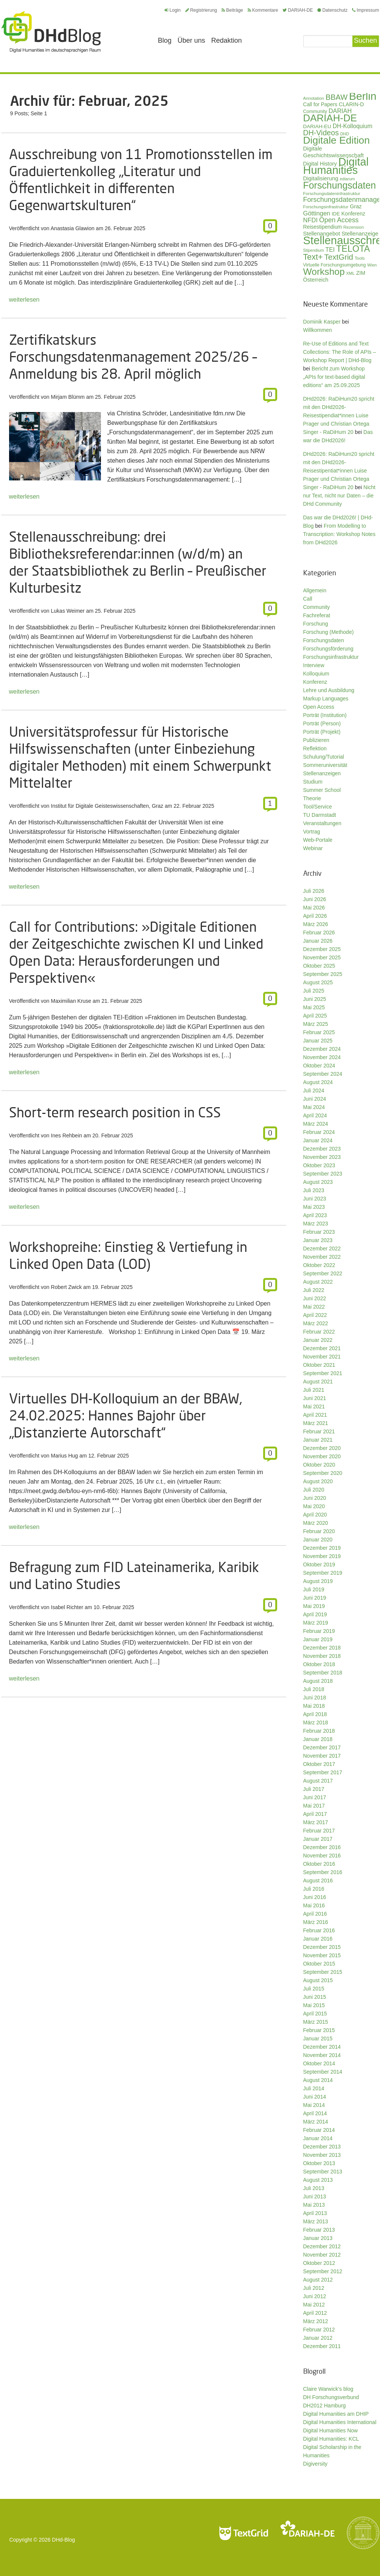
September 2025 (323, 974)
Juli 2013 (313, 2188)
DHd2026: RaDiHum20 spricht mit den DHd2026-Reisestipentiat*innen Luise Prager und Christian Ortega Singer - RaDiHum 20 (338, 470)
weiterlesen (24, 299)
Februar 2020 (319, 1531)
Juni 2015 (314, 1997)
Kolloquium (316, 674)
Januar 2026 (318, 941)
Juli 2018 (313, 1689)
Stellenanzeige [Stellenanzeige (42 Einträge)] (359, 234)
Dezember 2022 (322, 1248)
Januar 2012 (318, 2338)
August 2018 (318, 1681)
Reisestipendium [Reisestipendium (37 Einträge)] (322, 227)
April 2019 (315, 1614)
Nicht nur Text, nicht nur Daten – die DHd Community (339, 495)
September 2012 (323, 2271)
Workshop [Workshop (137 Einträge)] (324, 271)
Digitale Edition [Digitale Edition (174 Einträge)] (336, 140)
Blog (165, 40)
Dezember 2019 (322, 1548)
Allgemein (314, 590)
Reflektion (315, 748)
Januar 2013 (318, 2238)
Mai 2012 (314, 2305)
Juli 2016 (313, 1889)
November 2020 (322, 1456)
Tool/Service (317, 807)
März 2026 (315, 924)
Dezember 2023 (322, 1149)
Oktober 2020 (319, 1465)
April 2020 (315, 1515)
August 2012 (318, 2280)
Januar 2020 (318, 1540)
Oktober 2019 (319, 1564)
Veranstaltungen (322, 823)
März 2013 (315, 2221)
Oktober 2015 (319, 1964)
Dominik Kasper (322, 322)
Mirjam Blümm (68, 397)
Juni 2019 (314, 1598)
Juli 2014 (313, 2088)
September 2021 (323, 1373)
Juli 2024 (313, 1090)
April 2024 (315, 1115)
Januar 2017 (318, 1839)
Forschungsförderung (328, 649)
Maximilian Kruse (71, 1001)
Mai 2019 (314, 1606)
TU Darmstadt (319, 815)
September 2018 (323, 1673)
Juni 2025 (314, 999)
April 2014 (315, 2113)
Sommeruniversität (325, 765)
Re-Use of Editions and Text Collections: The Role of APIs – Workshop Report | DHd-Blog (339, 352)
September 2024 (323, 1074)
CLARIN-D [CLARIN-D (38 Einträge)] (351, 104)
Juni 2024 (314, 1099)
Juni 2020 (314, 1498)
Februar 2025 (319, 1032)
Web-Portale (318, 840)
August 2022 (318, 1282)
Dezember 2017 (322, 1747)
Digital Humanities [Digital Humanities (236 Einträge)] (336, 166)
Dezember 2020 (322, 1448)
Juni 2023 (314, 1199)
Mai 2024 (314, 1107)
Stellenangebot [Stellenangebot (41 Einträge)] (321, 234)
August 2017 (318, 1781)
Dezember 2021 (322, 1348)
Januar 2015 (318, 2038)
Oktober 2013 (319, 2163)
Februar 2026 (319, 932)
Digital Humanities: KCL (331, 2439)
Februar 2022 (319, 1332)
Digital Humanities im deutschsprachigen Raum (51, 32)
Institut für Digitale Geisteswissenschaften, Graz (107, 806)
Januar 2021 (318, 1440)
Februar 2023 (319, 1232)
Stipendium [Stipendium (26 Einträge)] (313, 250)
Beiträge (232, 10)
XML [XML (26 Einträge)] (350, 273)
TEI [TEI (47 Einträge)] (330, 249)
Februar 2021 (319, 1431)
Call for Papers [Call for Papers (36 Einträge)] (320, 104)
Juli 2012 (313, 2288)
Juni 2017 (314, 1797)
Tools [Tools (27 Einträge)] (360, 258)
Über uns (191, 40)
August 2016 (318, 1880)
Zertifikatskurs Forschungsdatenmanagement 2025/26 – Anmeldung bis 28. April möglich (133, 356)
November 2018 (322, 1656)
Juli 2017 (313, 1789)
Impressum (365, 10)
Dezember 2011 (322, 2346)
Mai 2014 (314, 2105)
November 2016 (322, 1856)
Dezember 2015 (322, 1947)
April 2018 (315, 1714)
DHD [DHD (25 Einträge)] (344, 134)
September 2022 (323, 1273)
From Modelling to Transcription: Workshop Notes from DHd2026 (339, 534)
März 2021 (315, 1423)
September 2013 (323, 2172)
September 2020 (323, 1473)
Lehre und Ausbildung (328, 690)
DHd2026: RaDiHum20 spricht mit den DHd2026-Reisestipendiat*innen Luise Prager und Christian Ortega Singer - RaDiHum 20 (338, 415)
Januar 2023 (318, 1240)
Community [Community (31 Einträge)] (315, 111)
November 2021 (322, 1357)
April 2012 (315, 2313)
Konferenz (315, 682)
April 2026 (315, 916)
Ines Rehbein (66, 1135)
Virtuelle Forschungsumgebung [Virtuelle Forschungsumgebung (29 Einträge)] (334, 265)
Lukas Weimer (68, 611)
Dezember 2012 (322, 2246)
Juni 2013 (314, 2196)
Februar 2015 (319, 2030)
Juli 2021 (313, 1390)
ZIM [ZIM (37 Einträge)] (360, 273)
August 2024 (318, 1082)
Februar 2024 (319, 1132)
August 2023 (318, 1182)
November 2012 (322, 2255)
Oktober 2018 (319, 1664)
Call (307, 599)
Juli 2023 (313, 1190)
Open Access (319, 707)
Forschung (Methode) (328, 632)
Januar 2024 (318, 1140)
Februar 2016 (319, 1930)
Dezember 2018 (322, 1648)
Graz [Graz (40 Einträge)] (355, 206)
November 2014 (322, 2055)
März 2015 (315, 2022)
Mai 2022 (314, 1307)
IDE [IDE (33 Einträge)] (336, 214)
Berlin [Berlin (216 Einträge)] (363, 96)
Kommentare (263, 10)
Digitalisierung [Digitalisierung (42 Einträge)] (320, 178)
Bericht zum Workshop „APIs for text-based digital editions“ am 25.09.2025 (334, 377)
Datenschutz (332, 10)
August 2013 (318, 2180)
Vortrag (311, 832)
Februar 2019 (319, 1631)
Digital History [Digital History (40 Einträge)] (320, 164)
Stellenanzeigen (322, 773)
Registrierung (201, 10)
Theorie (312, 798)
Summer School (322, 790)
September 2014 (323, 2072)
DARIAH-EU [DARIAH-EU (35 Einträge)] (317, 126)
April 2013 (315, 2213)
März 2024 (315, 1124)
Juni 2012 (314, 2296)
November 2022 (322, 1257)
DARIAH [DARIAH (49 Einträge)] (340, 110)
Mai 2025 (314, 1007)
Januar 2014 (318, 2138)
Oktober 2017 (319, 1764)
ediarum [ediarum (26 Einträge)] (347, 179)
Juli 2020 (313, 1490)
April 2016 (315, 1914)
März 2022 (315, 1323)
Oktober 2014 (319, 2063)
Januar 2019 (318, 1639)
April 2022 (315, 1315)
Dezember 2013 (322, 2147)
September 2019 (323, 1573)
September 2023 (323, 1174)
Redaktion (226, 40)
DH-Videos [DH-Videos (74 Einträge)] (321, 133)
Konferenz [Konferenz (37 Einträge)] (353, 214)
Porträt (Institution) (325, 715)
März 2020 (315, 1523)
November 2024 (322, 1057)
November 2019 (322, 1556)
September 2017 (323, 1772)
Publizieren (316, 740)
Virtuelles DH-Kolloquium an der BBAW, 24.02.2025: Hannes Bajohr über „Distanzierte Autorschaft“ (125, 1415)
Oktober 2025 (319, 966)
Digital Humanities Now (330, 2430)
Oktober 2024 (319, 1066)
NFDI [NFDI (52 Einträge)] (310, 220)
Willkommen (317, 330)
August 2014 (318, 2080)
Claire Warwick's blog (328, 2389)
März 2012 (315, 2321)
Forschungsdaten (323, 640)
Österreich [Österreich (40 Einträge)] (316, 280)
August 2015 (318, 1980)
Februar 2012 (319, 2330)
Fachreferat (316, 615)
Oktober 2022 (319, 1265)
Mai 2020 (314, 1506)
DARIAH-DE (297, 10)
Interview (313, 665)
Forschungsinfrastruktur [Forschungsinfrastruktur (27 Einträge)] (326, 206)
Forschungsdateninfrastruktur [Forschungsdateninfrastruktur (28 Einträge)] (331, 193)
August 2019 (318, 1581)
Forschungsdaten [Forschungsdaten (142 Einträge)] (339, 185)
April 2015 (315, 2014)
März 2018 (315, 1722)
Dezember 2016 (322, 1847)
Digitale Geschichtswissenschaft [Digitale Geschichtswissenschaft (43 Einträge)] (333, 151)
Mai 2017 (314, 1806)
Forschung (315, 624)
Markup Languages (326, 699)
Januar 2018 (318, 1739)
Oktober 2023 (319, 1165)
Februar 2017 (319, 1831)
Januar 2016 (318, 1939)
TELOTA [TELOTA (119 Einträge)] (353, 249)
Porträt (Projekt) (322, 732)
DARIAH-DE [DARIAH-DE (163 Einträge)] (330, 118)
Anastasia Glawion (73, 228)
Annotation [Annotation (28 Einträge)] (313, 98)
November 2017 (322, 1756)
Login (172, 10)
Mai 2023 (314, 1207)
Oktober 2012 (319, 2263)
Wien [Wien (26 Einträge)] (372, 265)
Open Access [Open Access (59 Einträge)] (338, 220)
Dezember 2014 (322, 2047)
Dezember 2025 (322, 949)
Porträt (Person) (322, 723)
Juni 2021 (314, 1398)
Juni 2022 (314, 1298)
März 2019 (315, 1623)
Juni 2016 (314, 1897)
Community (316, 607)
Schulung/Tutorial (323, 757)
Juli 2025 (313, 991)
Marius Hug (64, 1456)
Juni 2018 (314, 1698)
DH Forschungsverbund (331, 2397)
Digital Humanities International (340, 2422)
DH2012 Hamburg (324, 2406)
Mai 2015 (314, 2005)
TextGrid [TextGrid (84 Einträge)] (338, 256)
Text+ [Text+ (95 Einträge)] (313, 257)
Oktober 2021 (319, 1365)
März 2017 (315, 1822)
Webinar (313, 848)
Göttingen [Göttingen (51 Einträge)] (316, 213)
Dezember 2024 (322, 1049)
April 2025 (315, 1016)
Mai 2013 (314, 2205)
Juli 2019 (313, 1589)
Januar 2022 (318, 1340)
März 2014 (315, 2122)
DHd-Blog (63, 2540)
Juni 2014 (314, 2097)
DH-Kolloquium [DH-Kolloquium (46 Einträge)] (352, 126)
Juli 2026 (313, 891)
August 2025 (318, 982)
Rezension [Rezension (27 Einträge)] (353, 227)
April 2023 (315, 1215)
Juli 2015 (313, 1989)
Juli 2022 (313, 1290)
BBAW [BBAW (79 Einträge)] (336, 97)
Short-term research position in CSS (115, 1112)
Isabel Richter (67, 1607)
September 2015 (323, 1972)
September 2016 (323, 1872)
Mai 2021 (314, 1406)
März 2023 (315, 1224)
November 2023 (322, 1157)
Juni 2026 (314, 899)
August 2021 (318, 1382)
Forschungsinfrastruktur (331, 657)
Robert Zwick (66, 1287)
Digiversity (315, 2464)
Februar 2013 (319, 2230)
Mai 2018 (314, 1706)
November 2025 (322, 957)
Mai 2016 (314, 1905)
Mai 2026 (314, 908)
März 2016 (315, 1922)
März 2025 (315, 1024)
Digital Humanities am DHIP (336, 2414)
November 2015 (322, 1955)
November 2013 (322, 2155)
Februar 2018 (319, 1731)
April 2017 (315, 1814)
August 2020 (318, 1481)
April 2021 (315, 1415)
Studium (313, 782)
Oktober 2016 (319, 1864)
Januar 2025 (318, 1041)
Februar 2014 (319, 2130)
